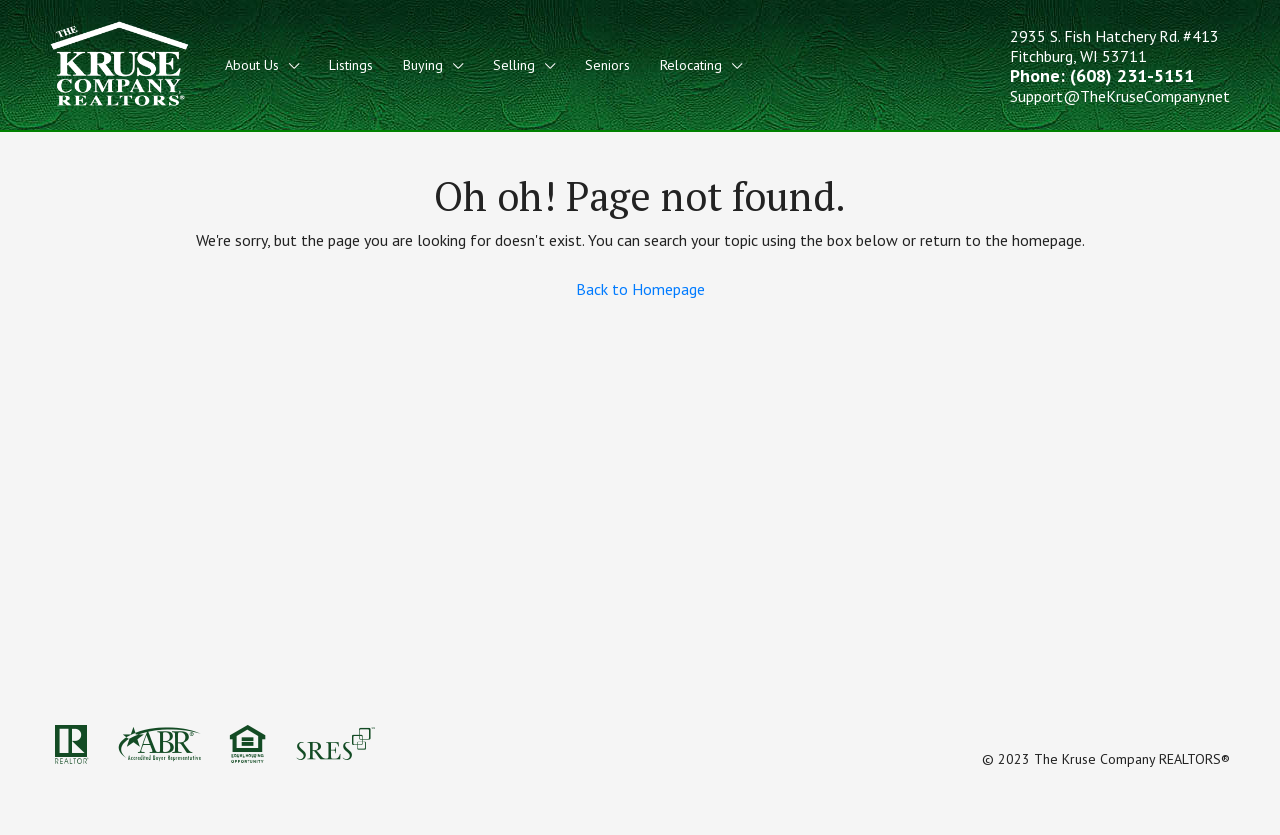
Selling (514, 65)
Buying (423, 65)
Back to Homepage (640, 289)
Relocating (691, 65)
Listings (351, 65)
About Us (252, 65)
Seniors (607, 65)
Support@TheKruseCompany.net (1120, 96)
